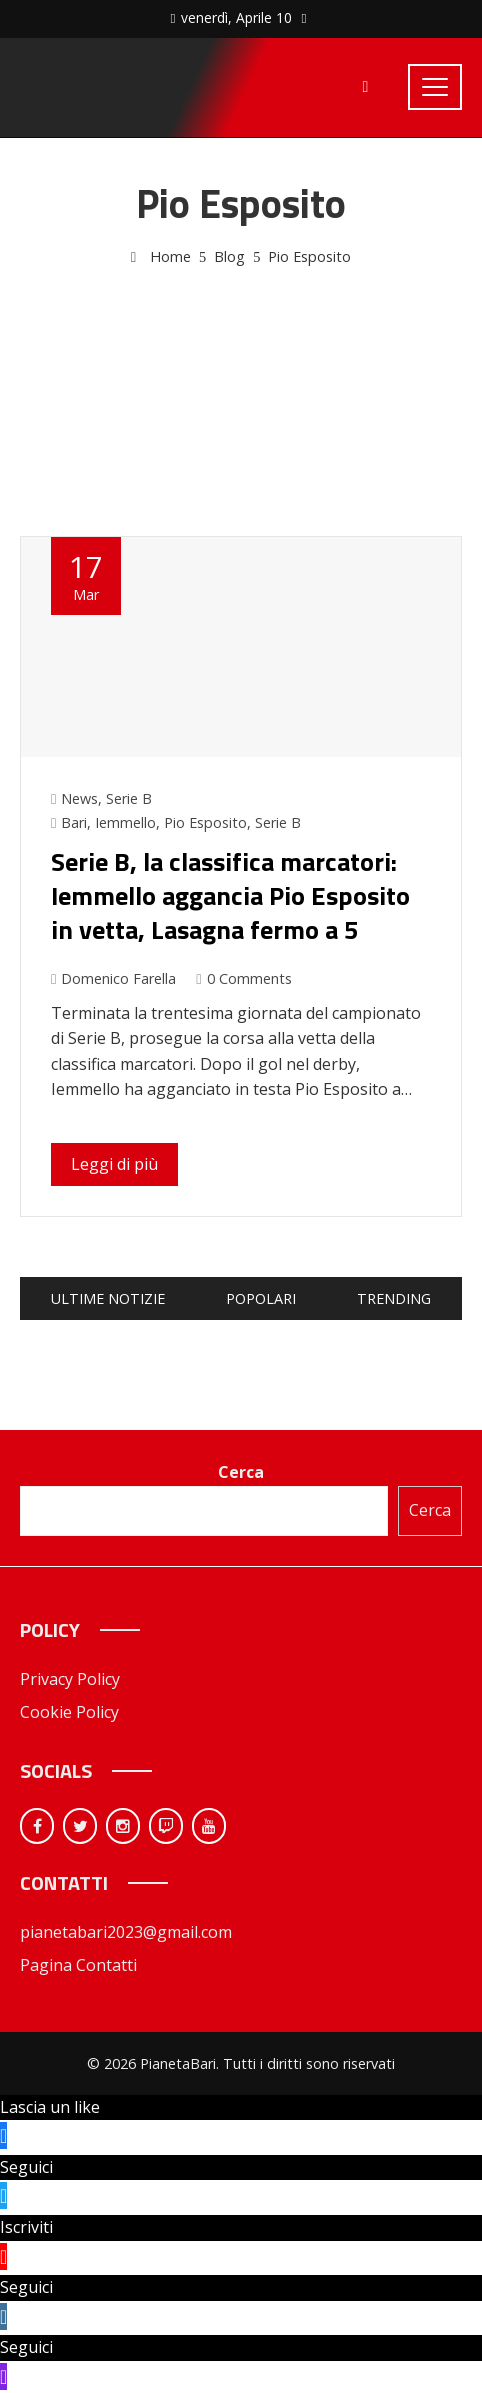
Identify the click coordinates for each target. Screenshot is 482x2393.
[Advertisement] (241, 379)
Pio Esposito (205, 822)
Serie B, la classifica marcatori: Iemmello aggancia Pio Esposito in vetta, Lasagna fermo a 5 (230, 895)
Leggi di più (114, 1164)
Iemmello (125, 822)
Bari (74, 822)
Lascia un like (50, 2107)
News (79, 798)
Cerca (241, 1472)
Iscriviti (26, 2227)
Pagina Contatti (78, 1965)
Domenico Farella (113, 978)
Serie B (129, 798)
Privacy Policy (70, 1679)
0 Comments (243, 978)
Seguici (26, 2167)
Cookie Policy (69, 1712)
